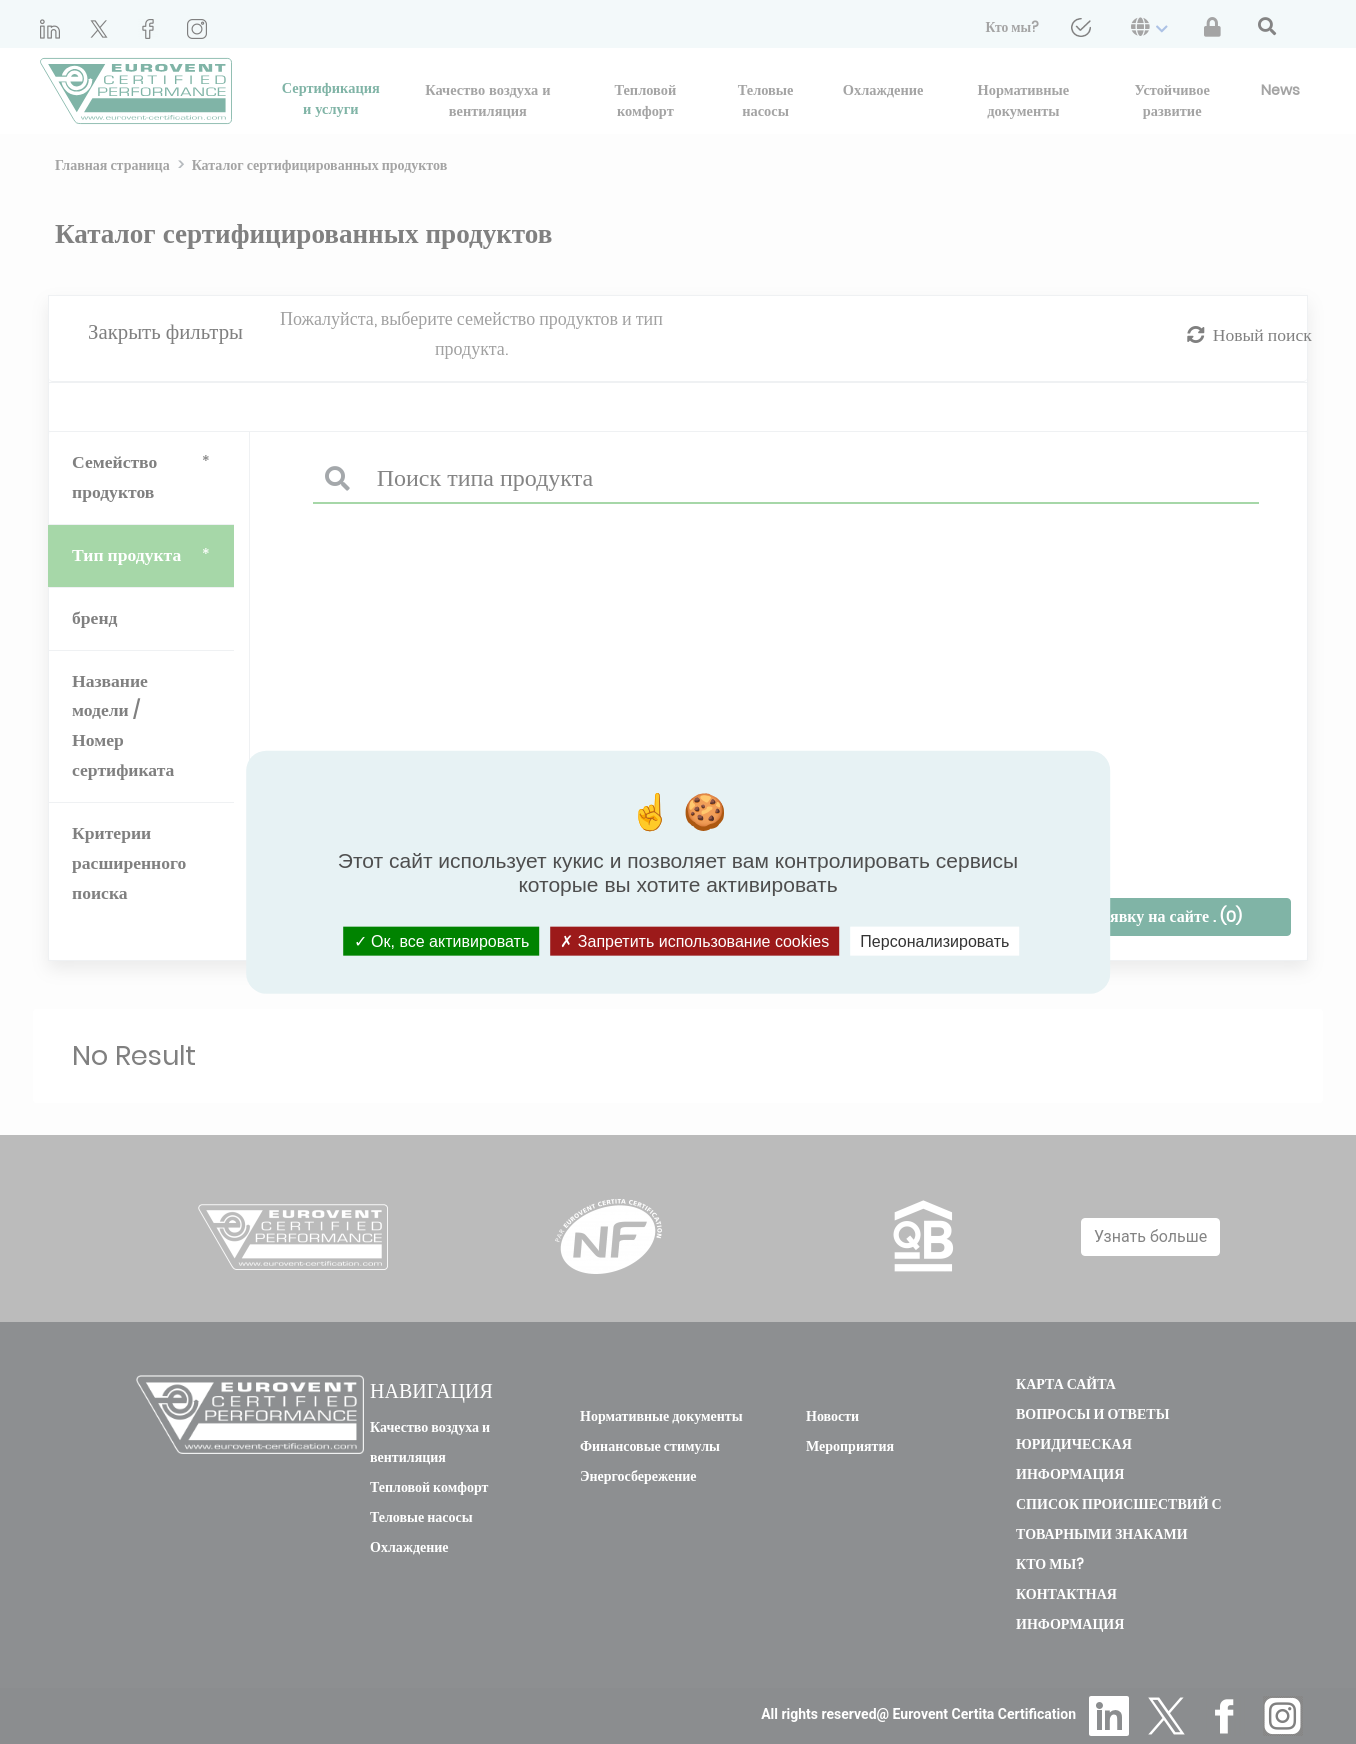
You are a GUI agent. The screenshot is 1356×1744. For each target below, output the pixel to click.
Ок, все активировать (442, 940)
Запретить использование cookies (694, 940)
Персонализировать (934, 940)
